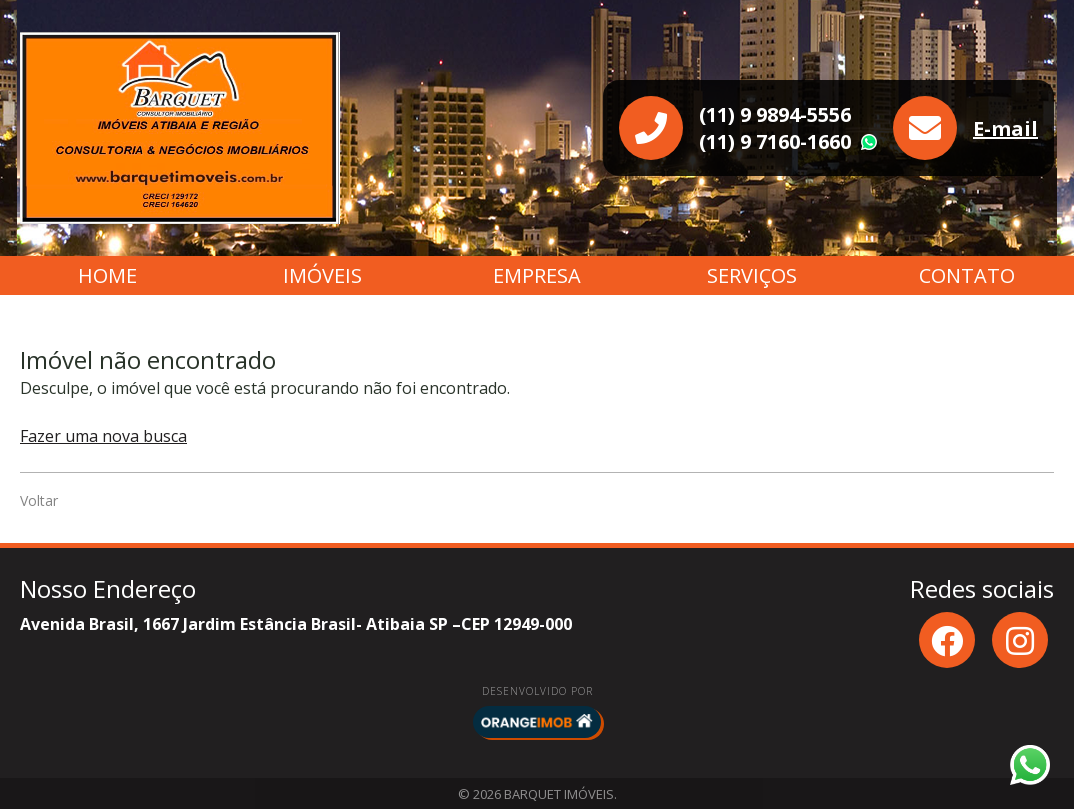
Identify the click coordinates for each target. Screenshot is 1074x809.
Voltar (39, 500)
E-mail (1005, 128)
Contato (967, 275)
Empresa (537, 275)
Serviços (752, 275)
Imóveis (322, 275)
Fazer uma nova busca (103, 436)
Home (107, 275)
